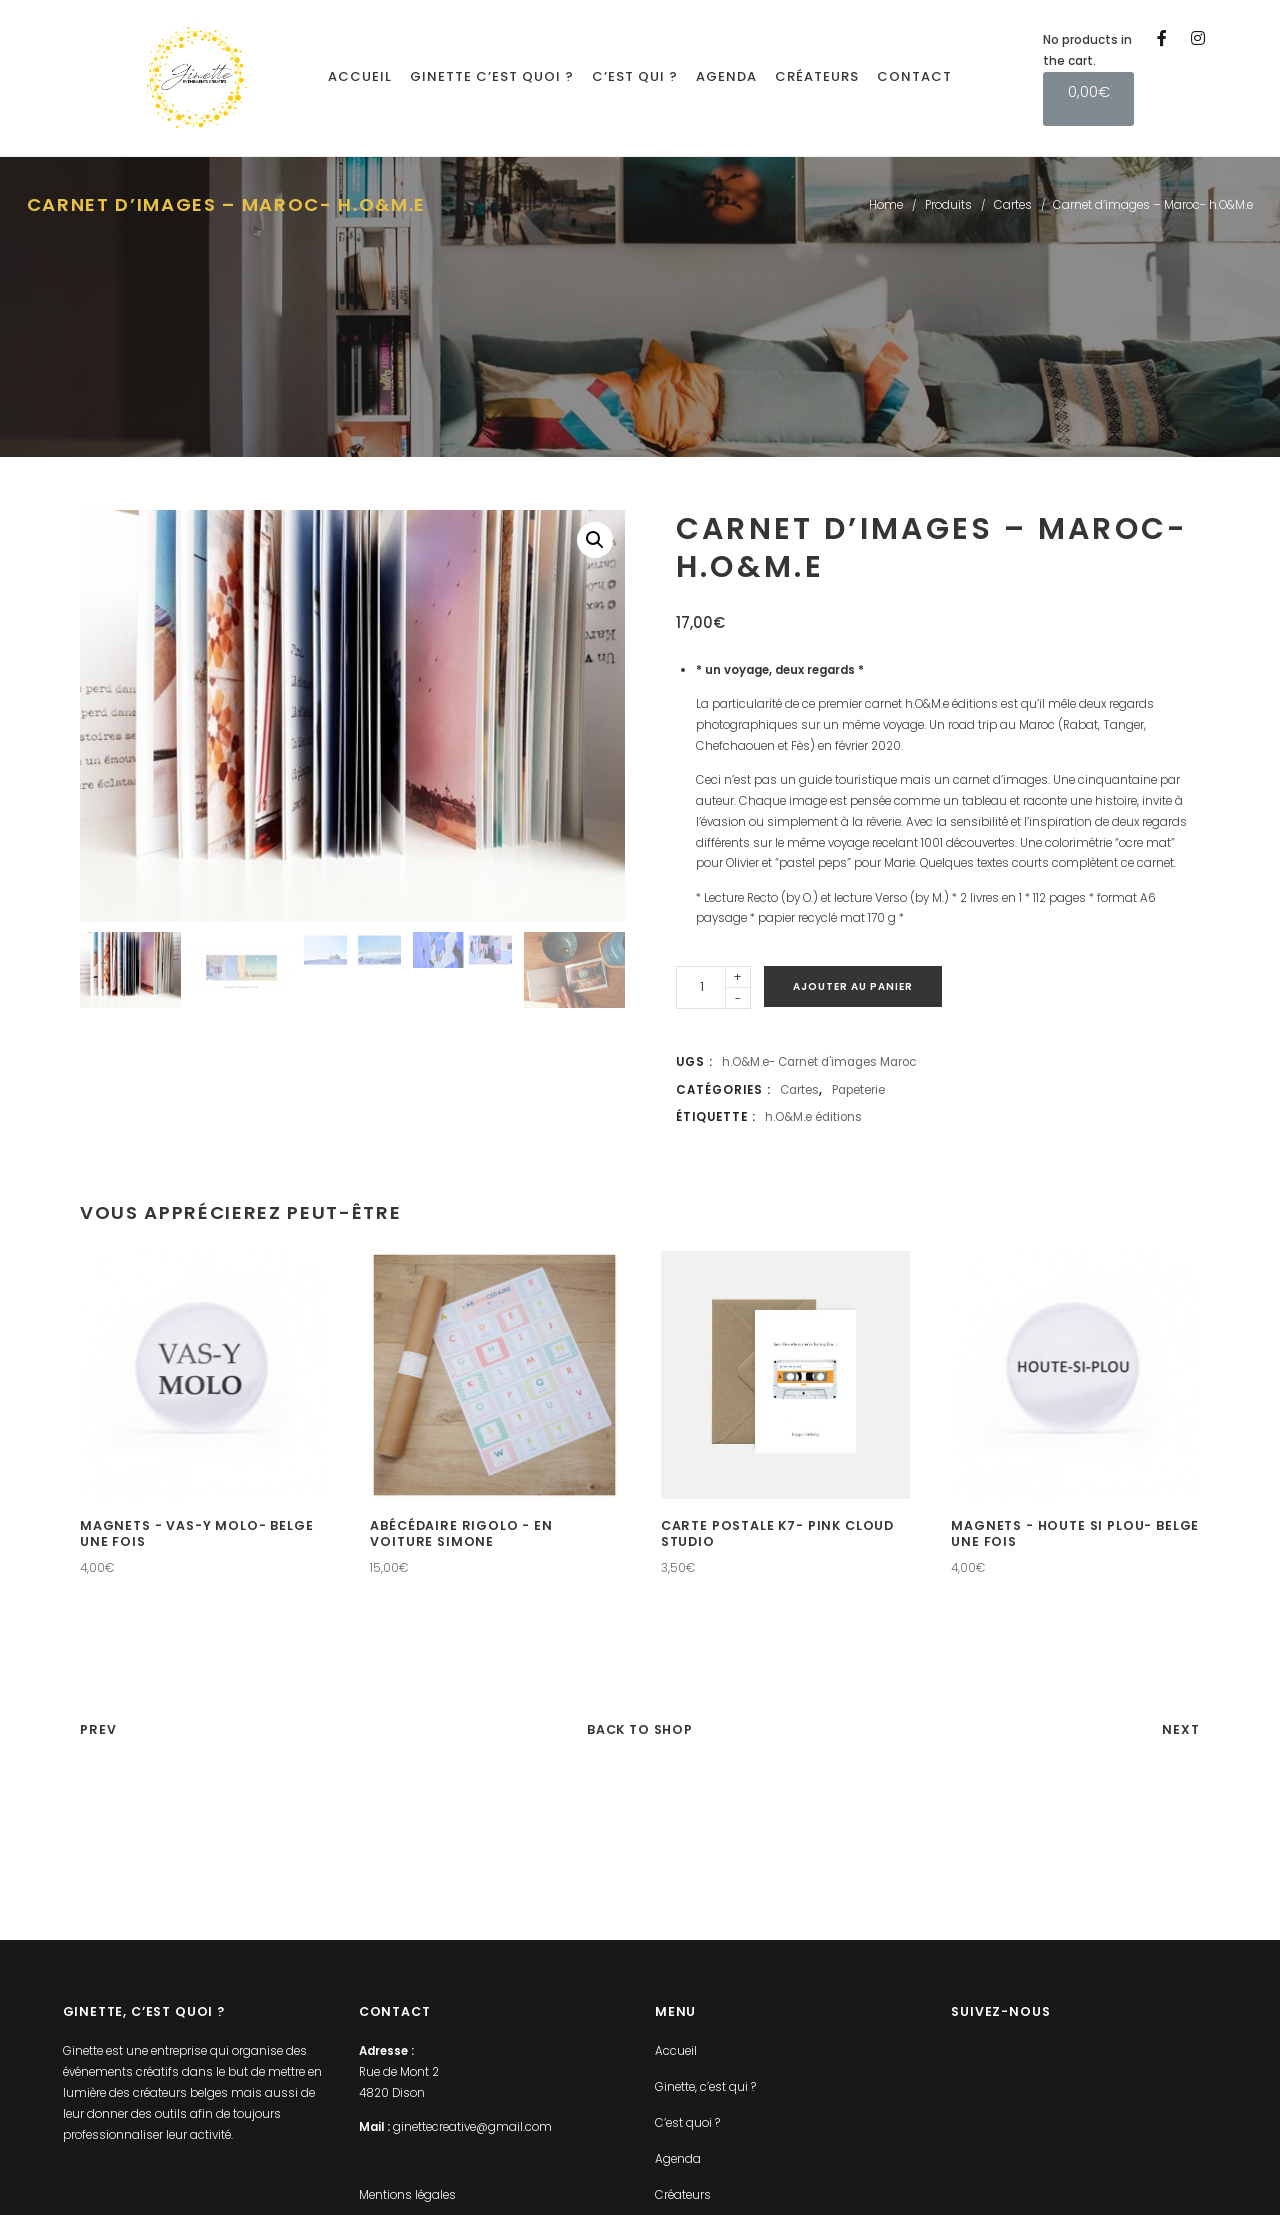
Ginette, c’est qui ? (705, 2087)
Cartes (1013, 205)
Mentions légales (407, 2195)
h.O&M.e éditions (813, 1117)
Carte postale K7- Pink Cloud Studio (777, 1534)
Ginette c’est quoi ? (492, 76)
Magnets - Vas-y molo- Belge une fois (197, 1534)
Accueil (360, 76)
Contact (914, 76)
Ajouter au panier (853, 986)
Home (886, 205)
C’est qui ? (635, 76)
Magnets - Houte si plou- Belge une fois (1075, 1534)
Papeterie (858, 1090)
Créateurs (817, 76)
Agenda (726, 76)
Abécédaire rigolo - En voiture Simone (461, 1534)
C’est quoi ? (687, 2123)
